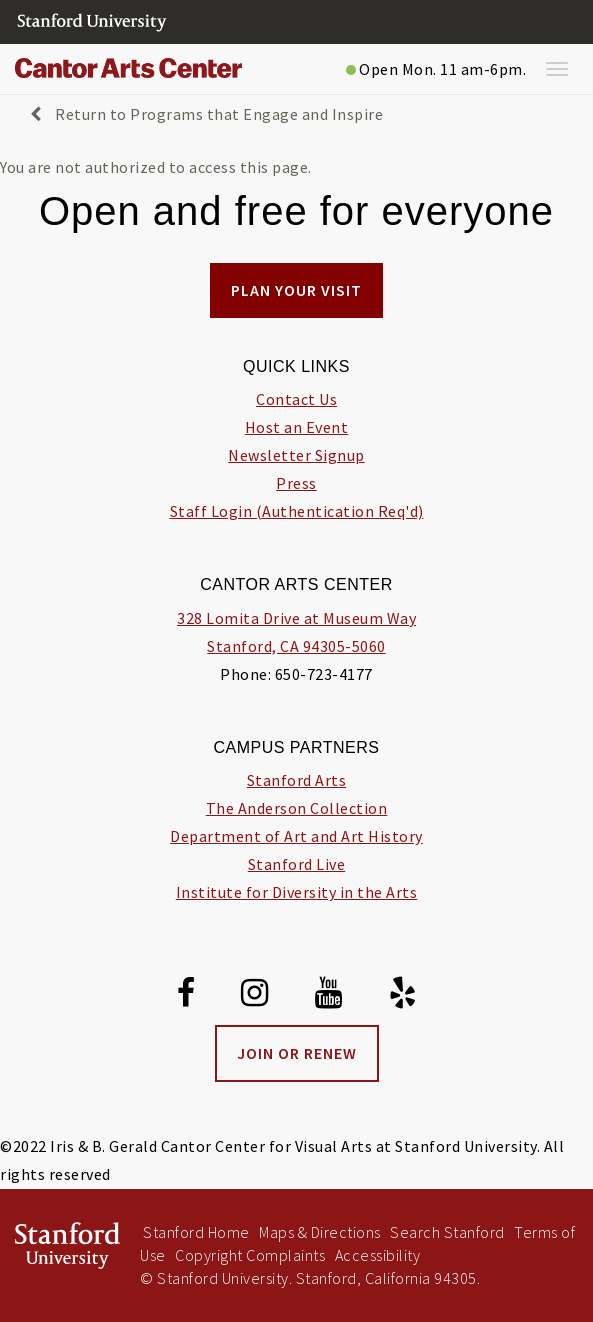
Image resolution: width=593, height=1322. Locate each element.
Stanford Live (297, 864)
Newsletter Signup (296, 455)
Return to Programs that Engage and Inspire (206, 114)
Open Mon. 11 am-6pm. (436, 69)
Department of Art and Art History (296, 836)
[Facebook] (186, 996)
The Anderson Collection (297, 808)
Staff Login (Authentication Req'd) (297, 511)
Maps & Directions (320, 1232)
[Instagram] (255, 996)
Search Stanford (447, 1232)
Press (296, 483)
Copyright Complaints (250, 1255)
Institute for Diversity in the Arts (297, 892)
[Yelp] (403, 996)
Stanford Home (196, 1232)
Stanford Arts (297, 780)
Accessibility (378, 1255)
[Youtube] (329, 996)
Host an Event (297, 427)
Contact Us (296, 399)
